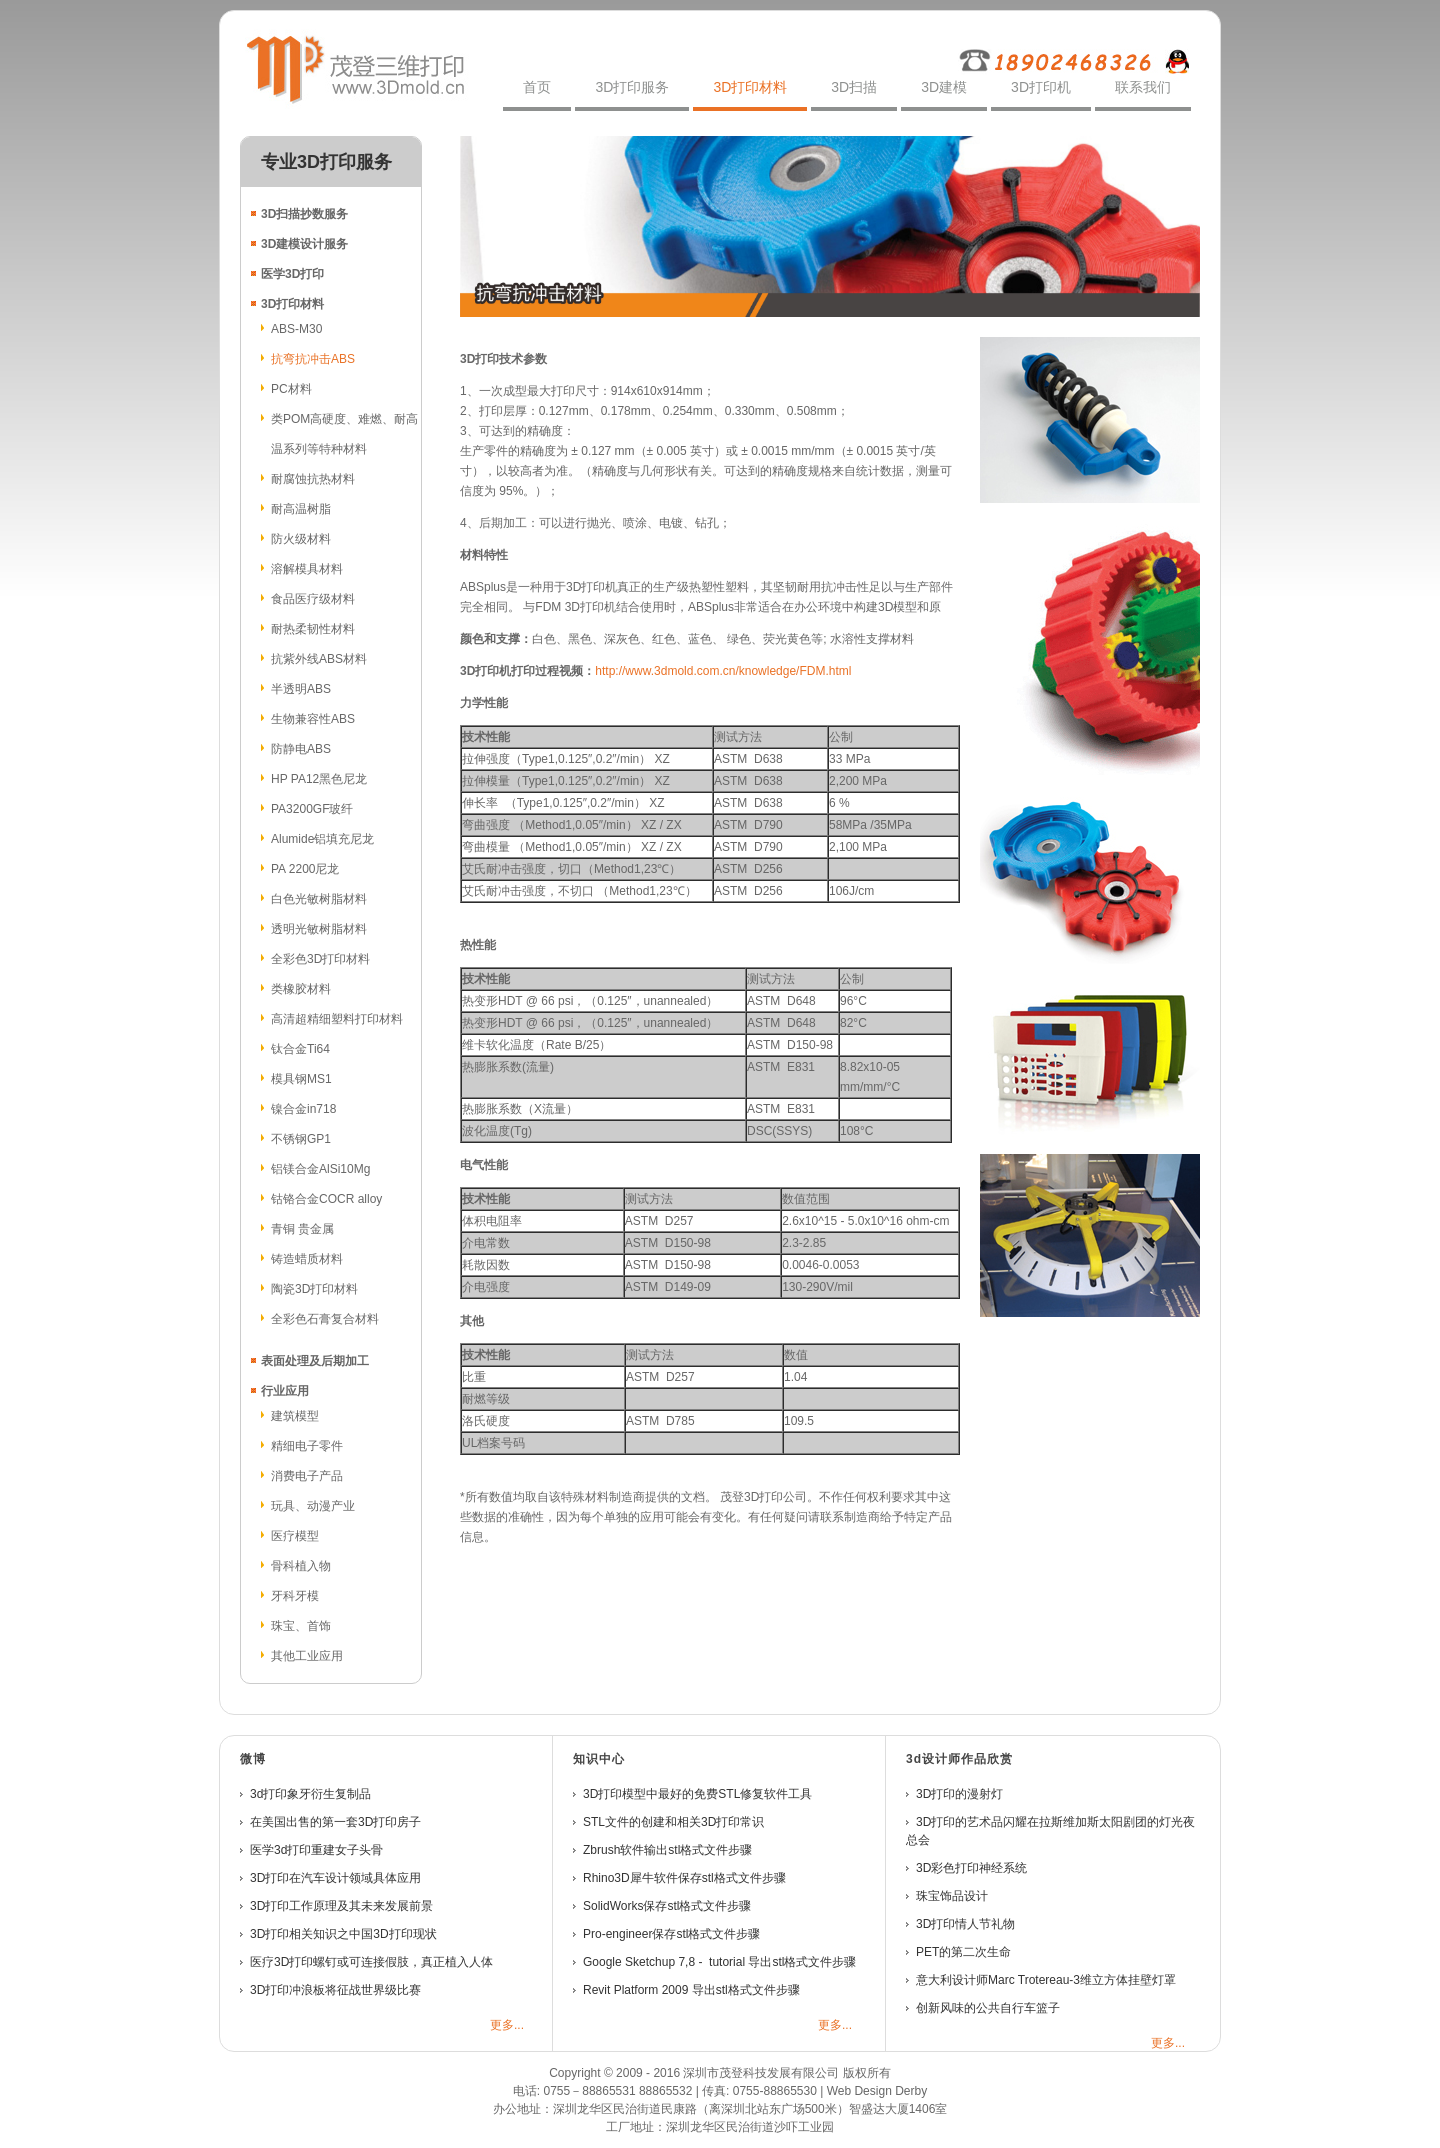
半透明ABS (301, 689)
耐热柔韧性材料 (313, 629)
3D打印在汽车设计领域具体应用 (335, 1878)
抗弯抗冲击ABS (313, 359)
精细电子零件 (307, 1446)
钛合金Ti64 (300, 1049)
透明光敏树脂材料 (319, 929)
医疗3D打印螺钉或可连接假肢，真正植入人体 (371, 1962)
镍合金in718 (303, 1109)
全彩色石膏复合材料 (325, 1319)
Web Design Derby (877, 2091)
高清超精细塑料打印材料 (337, 1019)
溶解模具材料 (307, 569)
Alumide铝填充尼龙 (322, 839)
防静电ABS (301, 749)
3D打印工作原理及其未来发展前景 (341, 1906)
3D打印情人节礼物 (965, 1924)
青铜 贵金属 (302, 1229)
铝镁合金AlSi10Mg (320, 1169)
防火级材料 (301, 539)
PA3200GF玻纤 (312, 809)
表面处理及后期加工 (315, 1361)
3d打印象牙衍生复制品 (310, 1794)
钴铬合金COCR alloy (326, 1199)
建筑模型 (295, 1416)
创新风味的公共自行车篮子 (988, 2008)
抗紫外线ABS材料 (319, 659)
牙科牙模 (295, 1596)
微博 (253, 1759)
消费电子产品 (307, 1476)
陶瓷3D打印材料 (314, 1289)
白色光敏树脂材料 (319, 899)
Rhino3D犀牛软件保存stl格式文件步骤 (684, 1878)
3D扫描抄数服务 (304, 214)
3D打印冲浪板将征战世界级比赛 (335, 1990)
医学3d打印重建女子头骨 (316, 1850)
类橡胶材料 (301, 989)
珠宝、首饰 (301, 1626)
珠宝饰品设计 (952, 1896)
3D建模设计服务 (304, 244)
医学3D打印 (292, 274)
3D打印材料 (292, 304)
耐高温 (289, 509)
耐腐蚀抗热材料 (313, 479)
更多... (507, 2025)
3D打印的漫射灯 (959, 1794)
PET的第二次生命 (963, 1952)
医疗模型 (295, 1536)
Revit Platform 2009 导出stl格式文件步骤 (691, 1990)
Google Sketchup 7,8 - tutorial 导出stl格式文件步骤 (719, 1962)
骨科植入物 (301, 1566)
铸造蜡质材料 (307, 1259)
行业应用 (285, 1391)
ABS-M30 (296, 329)
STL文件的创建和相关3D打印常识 (673, 1822)
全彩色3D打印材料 (320, 959)
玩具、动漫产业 (313, 1506)
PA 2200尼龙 (305, 869)
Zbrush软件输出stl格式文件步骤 (667, 1850)
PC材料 (291, 389)
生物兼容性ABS (313, 719)
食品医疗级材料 (313, 599)
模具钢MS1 (301, 1079)
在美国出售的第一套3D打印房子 (335, 1822)
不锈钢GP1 (301, 1139)
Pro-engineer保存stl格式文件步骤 (671, 1934)
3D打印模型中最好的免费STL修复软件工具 (697, 1794)
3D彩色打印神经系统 (973, 1868)
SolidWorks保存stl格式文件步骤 (667, 1906)
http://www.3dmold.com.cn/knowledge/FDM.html (723, 671)
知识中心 (599, 1759)
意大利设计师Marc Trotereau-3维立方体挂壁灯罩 (1046, 1980)
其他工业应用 (307, 1656)
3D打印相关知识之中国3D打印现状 (343, 1934)
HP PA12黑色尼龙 (319, 779)
